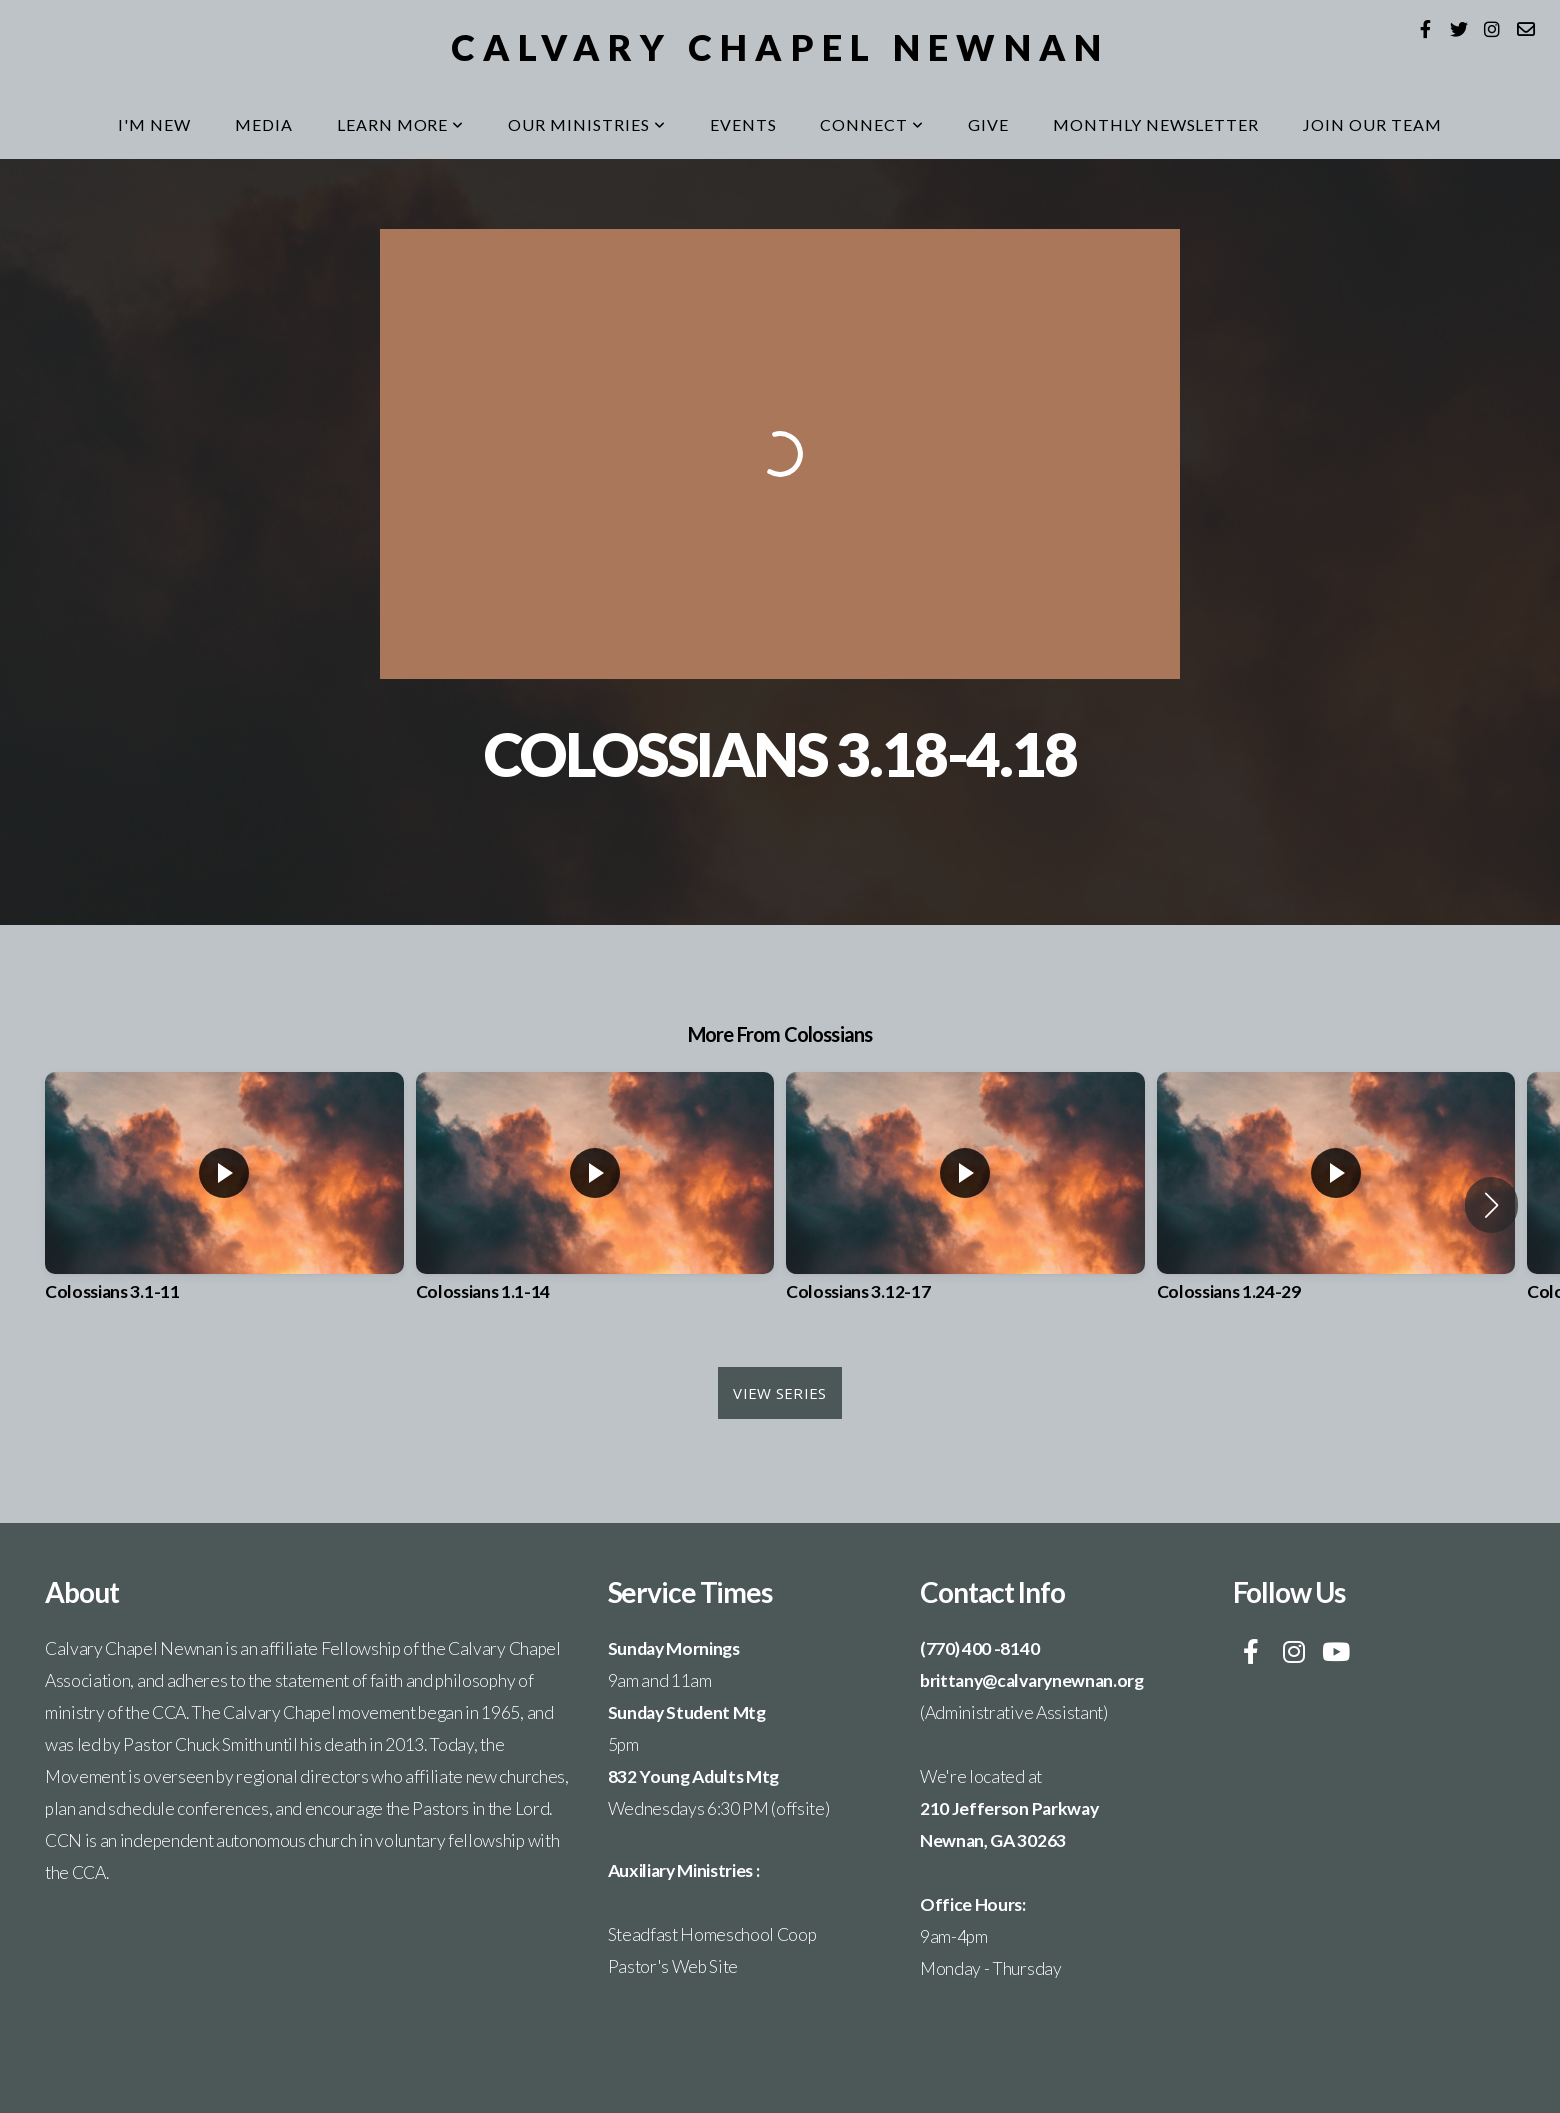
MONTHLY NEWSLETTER (1156, 124)
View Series (779, 1393)
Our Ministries (586, 124)
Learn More (401, 124)
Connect (872, 124)
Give (988, 124)
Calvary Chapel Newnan (780, 47)
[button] (1491, 1205)
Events (743, 124)
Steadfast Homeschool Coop (712, 1934)
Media (264, 124)
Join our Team (1372, 124)
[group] (224, 1204)
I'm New (154, 124)
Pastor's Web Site (673, 1966)
